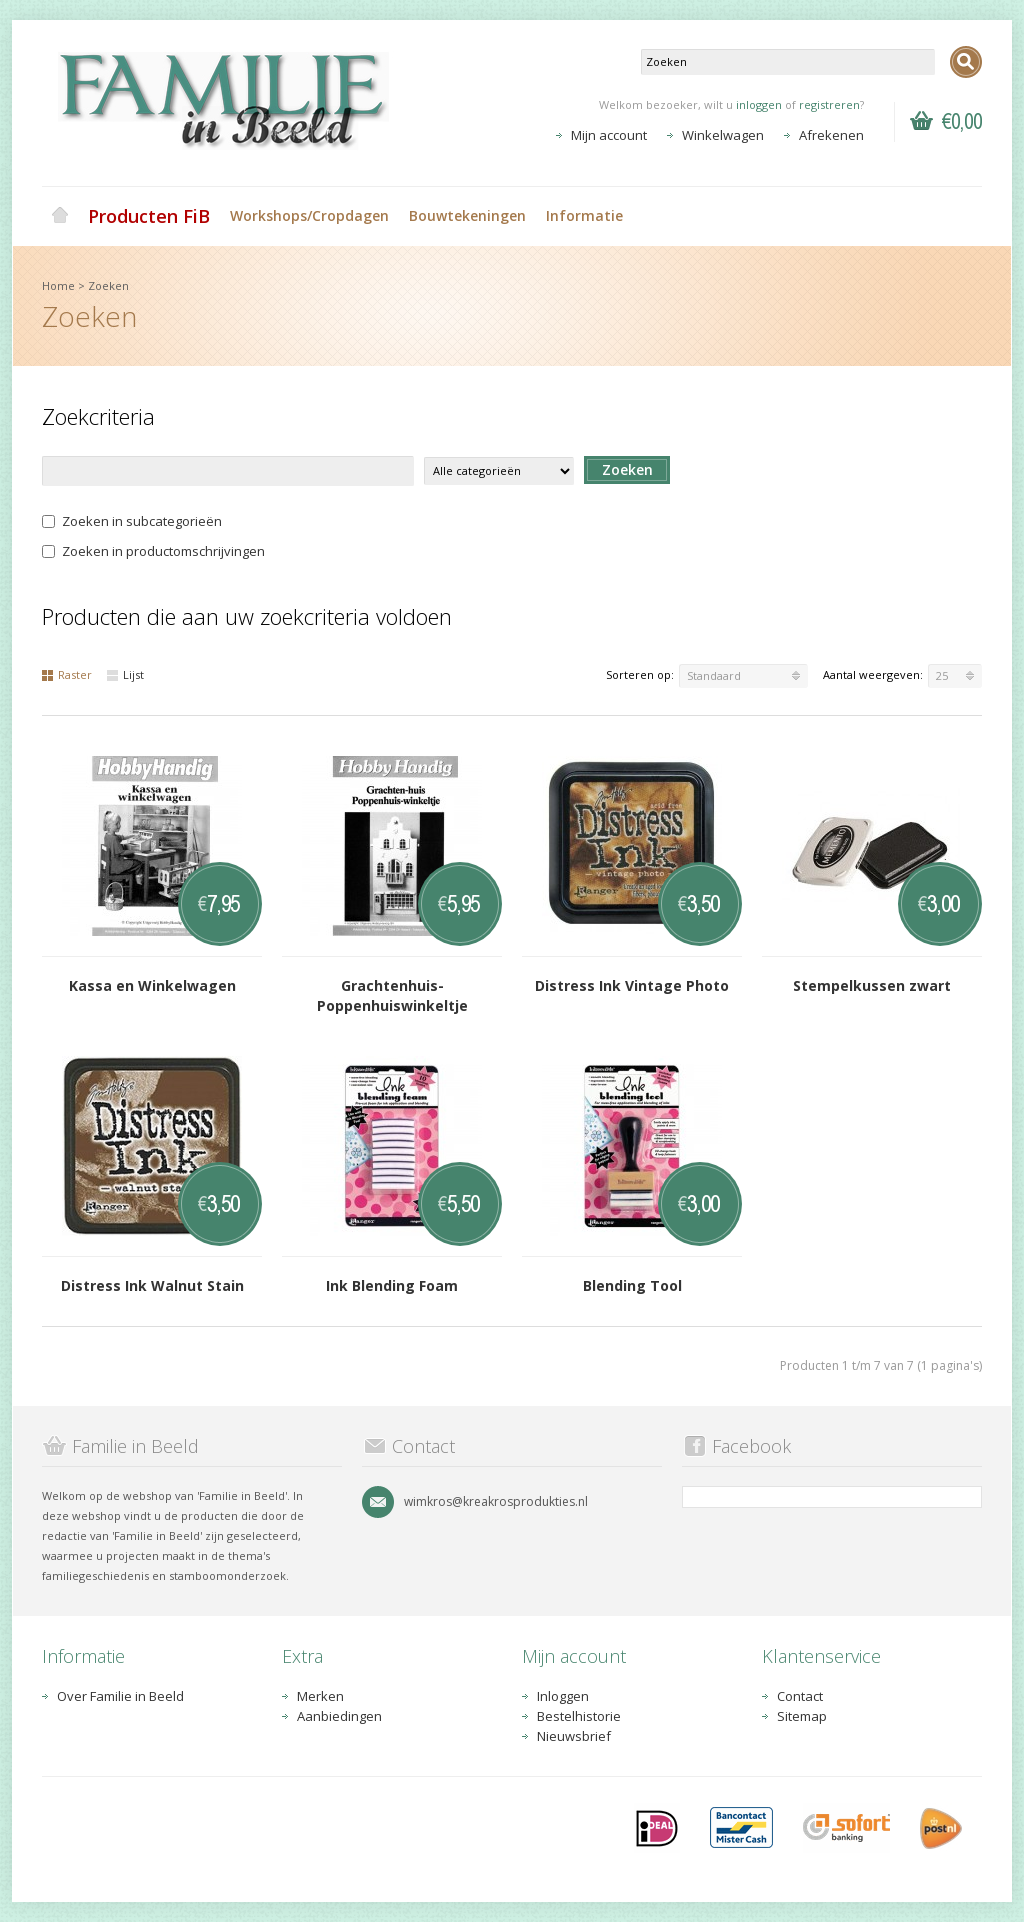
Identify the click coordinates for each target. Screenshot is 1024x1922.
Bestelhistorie (579, 1716)
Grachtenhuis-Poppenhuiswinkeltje (392, 995)
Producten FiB (149, 216)
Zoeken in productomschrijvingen (153, 551)
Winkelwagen (723, 135)
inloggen (759, 104)
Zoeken (108, 285)
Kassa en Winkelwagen (152, 985)
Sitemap (802, 1716)
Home (60, 216)
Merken (320, 1696)
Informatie (584, 215)
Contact (800, 1696)
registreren (829, 104)
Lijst (125, 674)
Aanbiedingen (339, 1716)
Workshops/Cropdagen (309, 215)
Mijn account (609, 135)
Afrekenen (831, 135)
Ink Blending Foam (392, 1285)
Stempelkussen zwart (872, 985)
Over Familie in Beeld (120, 1696)
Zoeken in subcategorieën (132, 521)
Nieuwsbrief (574, 1736)
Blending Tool (632, 1285)
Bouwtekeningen (467, 215)
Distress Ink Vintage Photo (632, 985)
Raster (67, 674)
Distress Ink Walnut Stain (152, 1285)
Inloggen (563, 1696)
